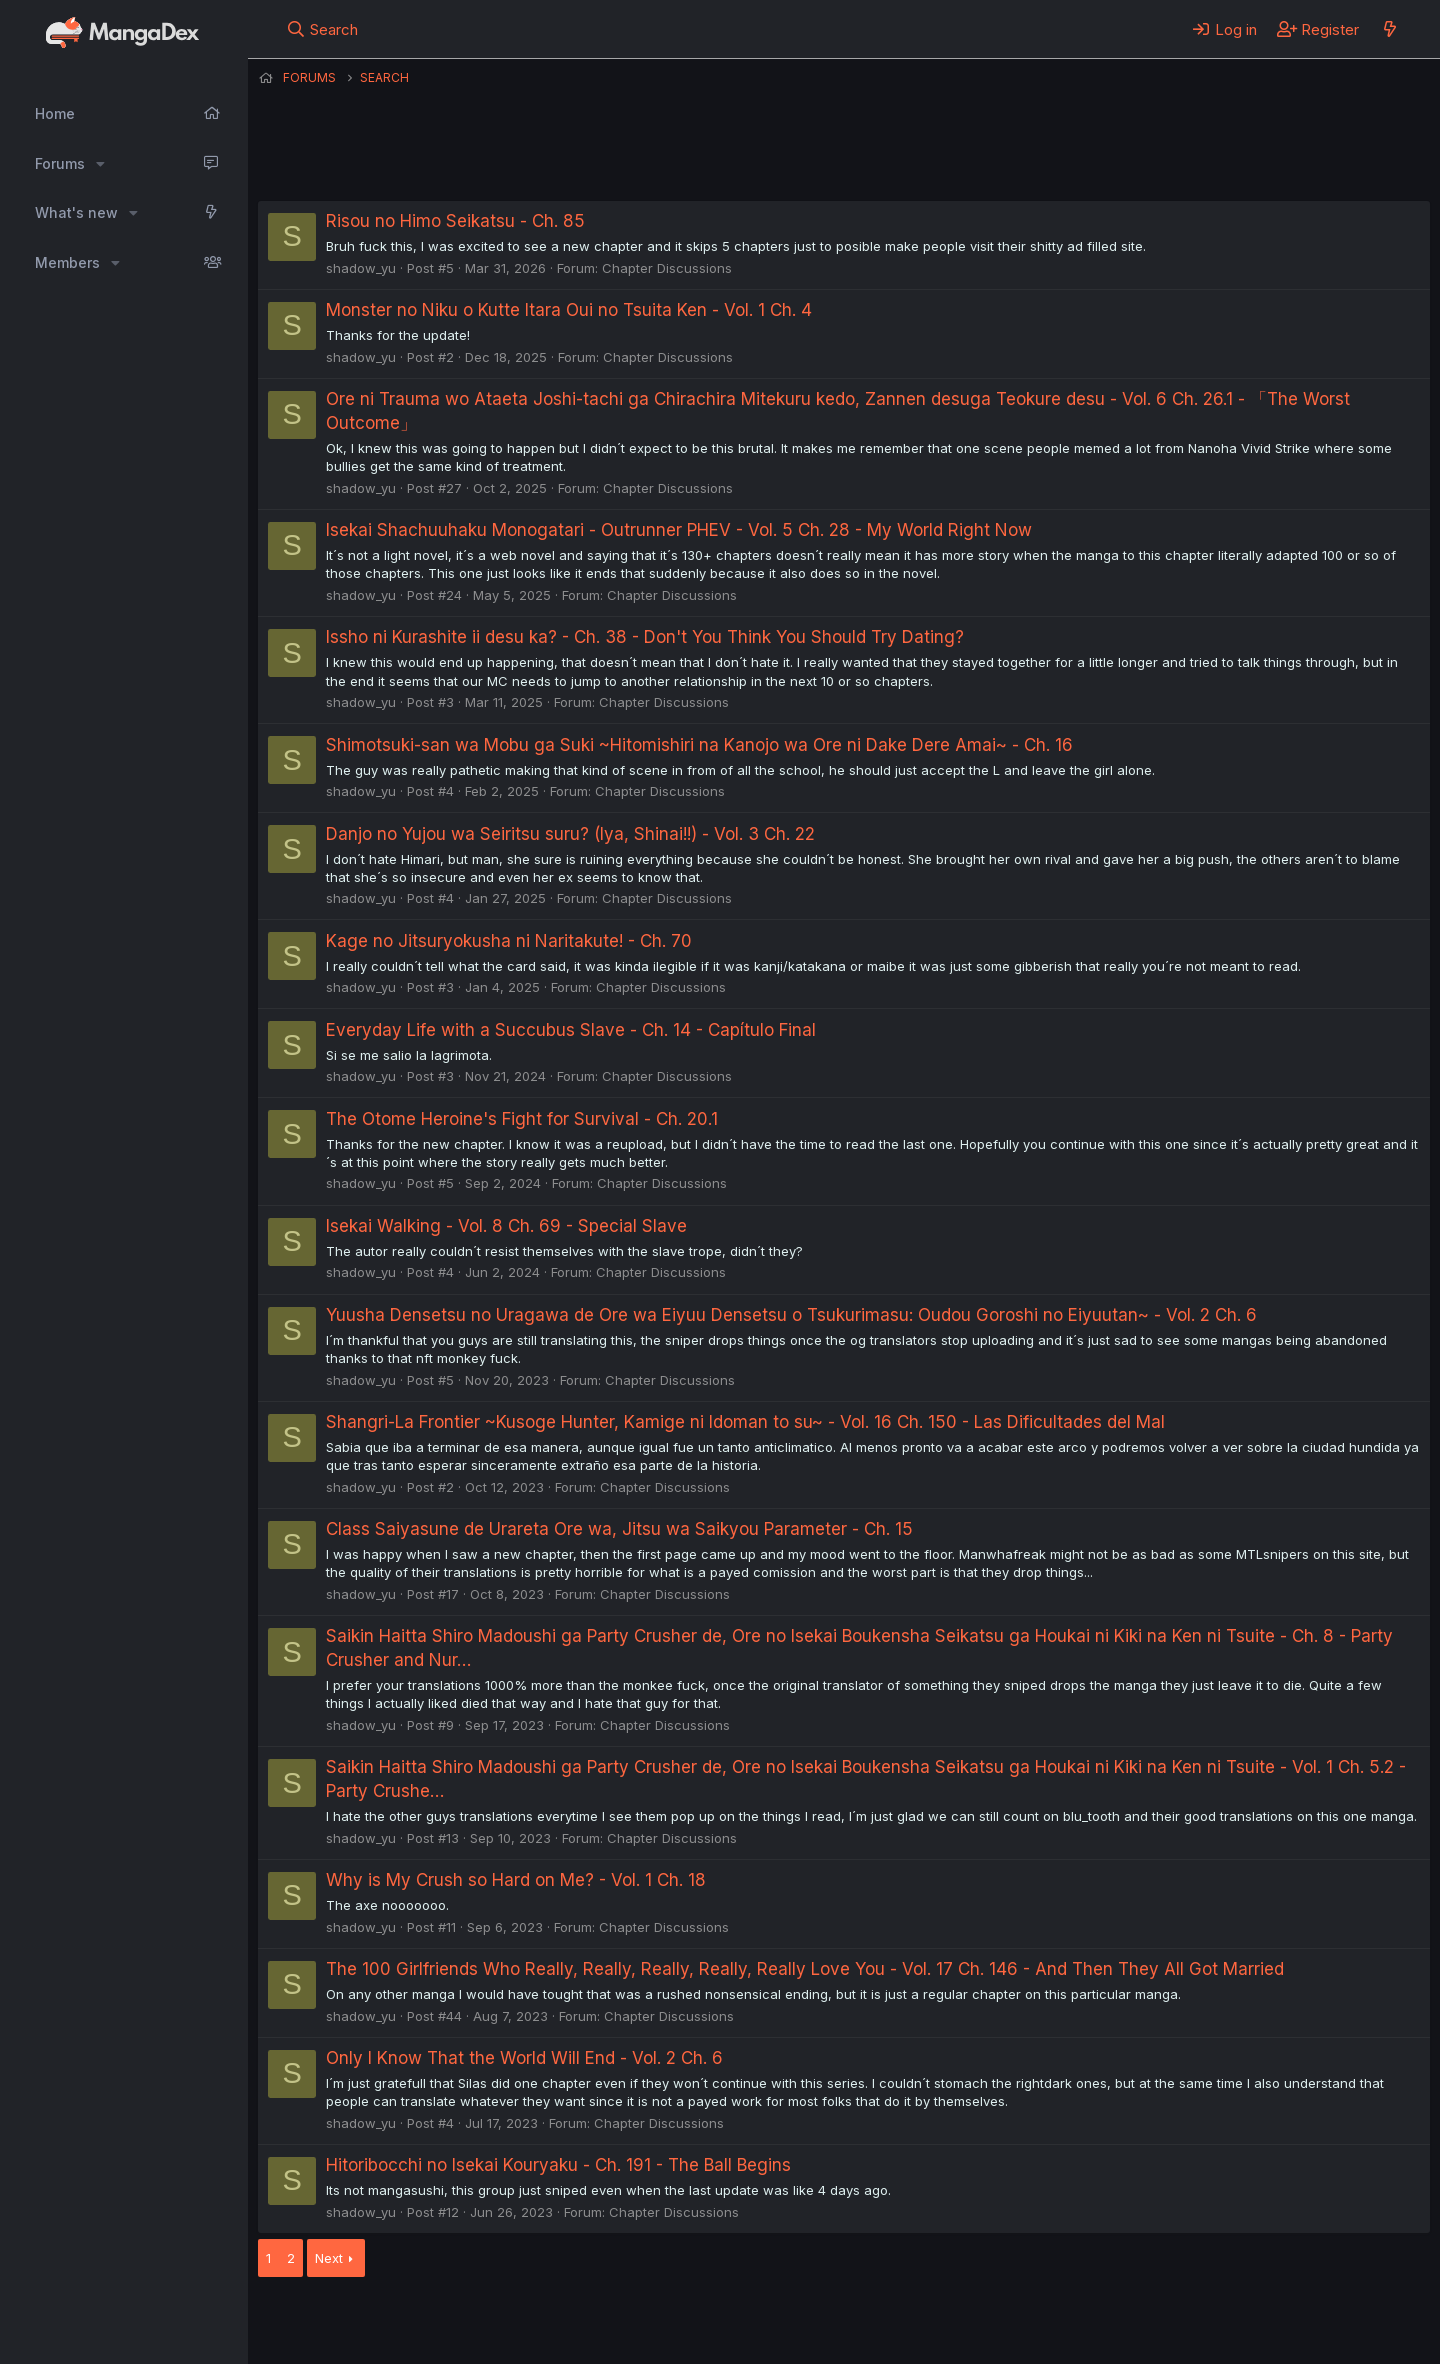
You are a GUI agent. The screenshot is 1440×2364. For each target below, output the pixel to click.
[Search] (322, 29)
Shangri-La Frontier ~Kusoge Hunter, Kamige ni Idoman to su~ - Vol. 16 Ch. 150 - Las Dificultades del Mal (745, 1422)
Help (831, 2322)
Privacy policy (748, 2322)
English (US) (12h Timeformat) (360, 2322)
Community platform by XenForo (1265, 2320)
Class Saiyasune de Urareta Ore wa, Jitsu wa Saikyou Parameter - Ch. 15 (619, 1529)
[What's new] (1389, 29)
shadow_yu (361, 268)
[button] (100, 164)
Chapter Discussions (667, 268)
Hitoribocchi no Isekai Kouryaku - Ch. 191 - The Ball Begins (558, 2165)
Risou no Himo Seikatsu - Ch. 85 (455, 221)
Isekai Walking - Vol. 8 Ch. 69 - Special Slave (506, 1226)
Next (329, 2258)
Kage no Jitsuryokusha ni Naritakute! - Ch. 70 (509, 941)
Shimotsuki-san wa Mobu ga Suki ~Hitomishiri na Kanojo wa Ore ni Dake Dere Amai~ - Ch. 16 (699, 745)
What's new (76, 212)
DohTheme (1239, 2336)
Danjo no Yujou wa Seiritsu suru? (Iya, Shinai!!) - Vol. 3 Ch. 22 (570, 834)
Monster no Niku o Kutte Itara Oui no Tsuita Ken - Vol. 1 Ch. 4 (569, 310)
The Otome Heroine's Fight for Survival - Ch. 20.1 (522, 1119)
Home (55, 113)
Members (67, 262)
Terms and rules (629, 2322)
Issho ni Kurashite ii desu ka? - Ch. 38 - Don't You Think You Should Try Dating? (645, 637)
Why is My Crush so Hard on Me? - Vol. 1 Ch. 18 (516, 1880)
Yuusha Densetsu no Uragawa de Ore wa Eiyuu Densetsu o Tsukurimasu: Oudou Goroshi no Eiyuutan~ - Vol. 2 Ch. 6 (791, 1315)
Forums (60, 163)
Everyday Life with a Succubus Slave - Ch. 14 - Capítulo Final (571, 1030)
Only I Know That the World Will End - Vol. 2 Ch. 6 (524, 2058)
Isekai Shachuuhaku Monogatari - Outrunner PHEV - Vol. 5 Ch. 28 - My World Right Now (679, 530)
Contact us (519, 2322)
